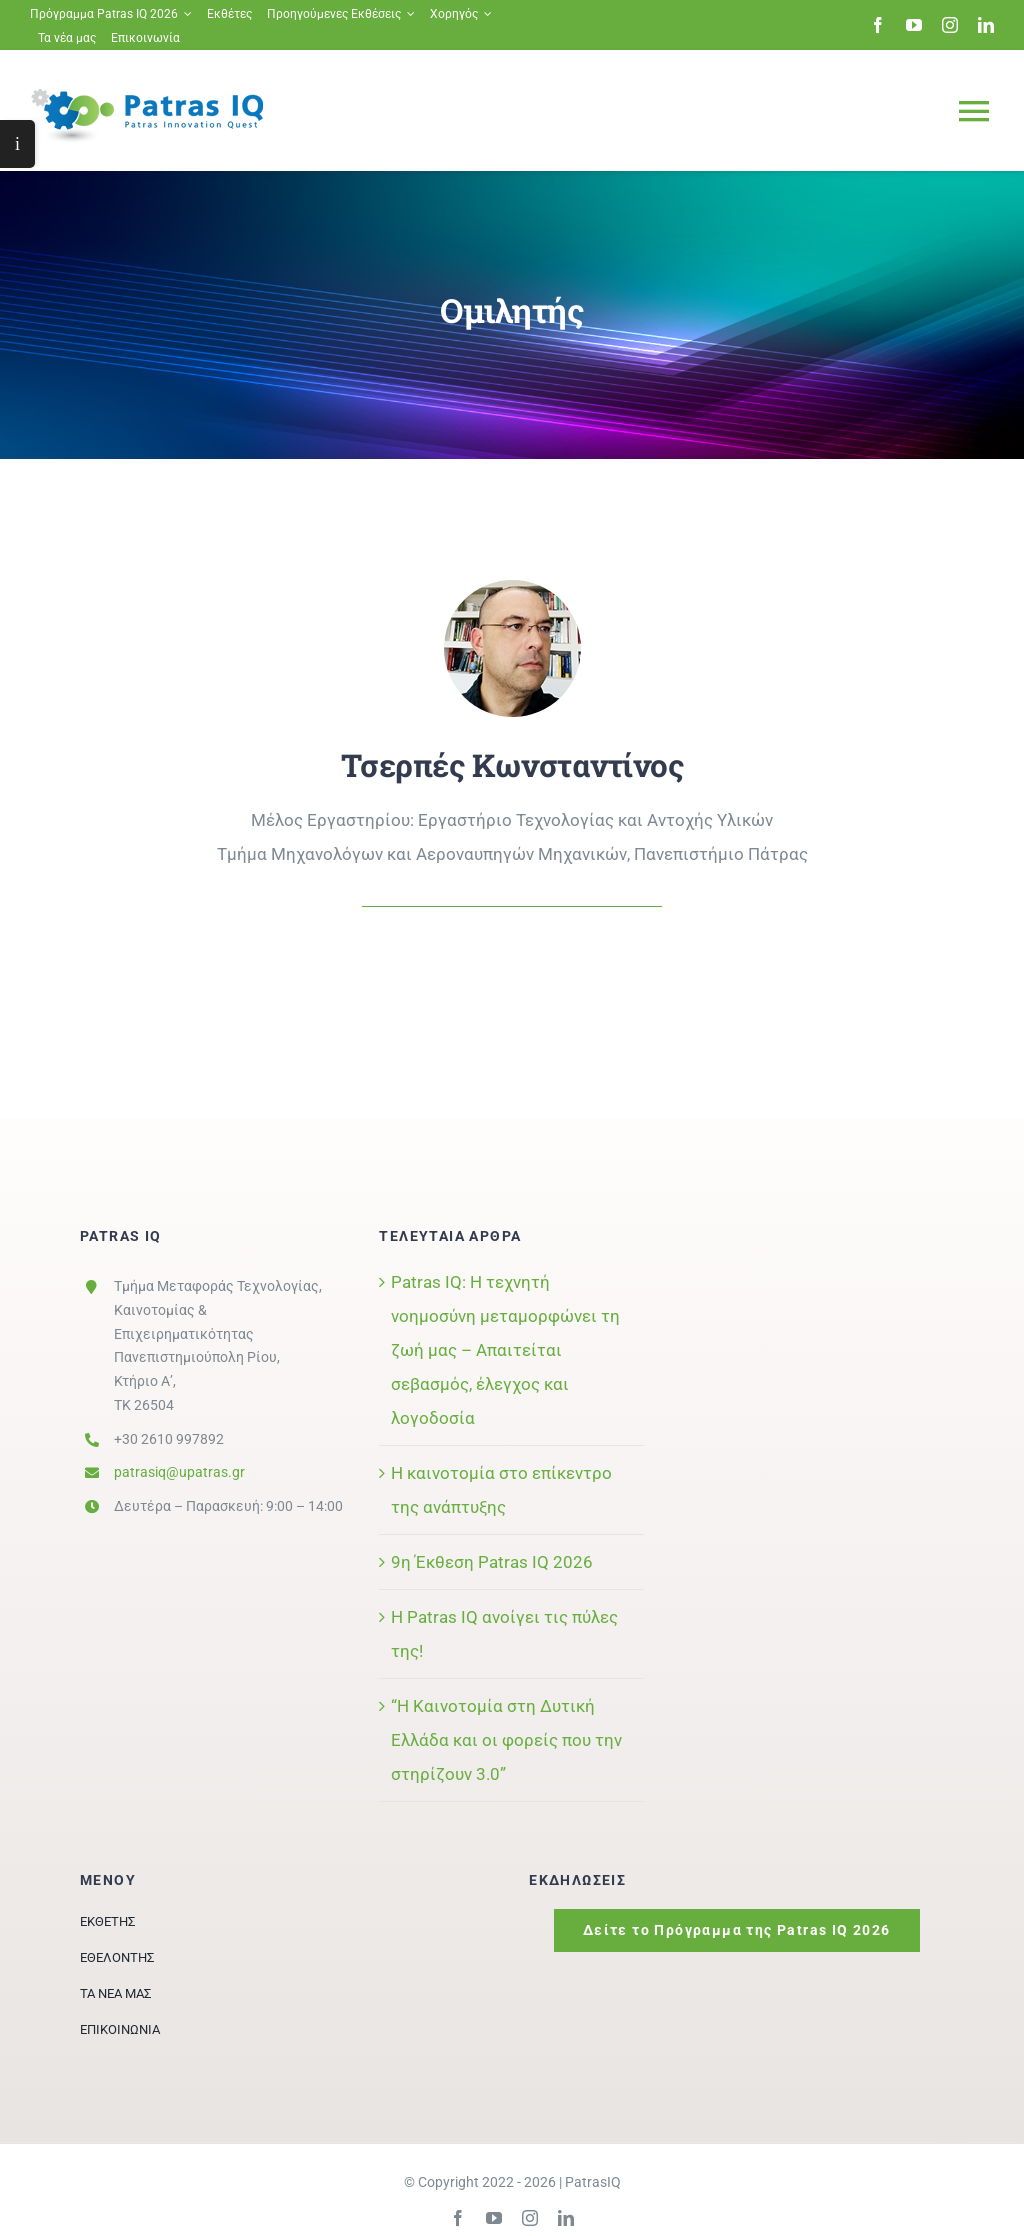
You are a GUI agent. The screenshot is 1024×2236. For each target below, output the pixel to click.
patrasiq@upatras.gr (179, 1472)
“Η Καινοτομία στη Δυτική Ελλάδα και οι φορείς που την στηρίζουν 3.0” (506, 1740)
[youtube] (914, 25)
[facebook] (878, 25)
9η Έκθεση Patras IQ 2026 (492, 1562)
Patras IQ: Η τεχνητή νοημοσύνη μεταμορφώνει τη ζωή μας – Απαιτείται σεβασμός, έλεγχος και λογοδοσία (505, 1350)
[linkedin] (986, 25)
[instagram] (950, 25)
